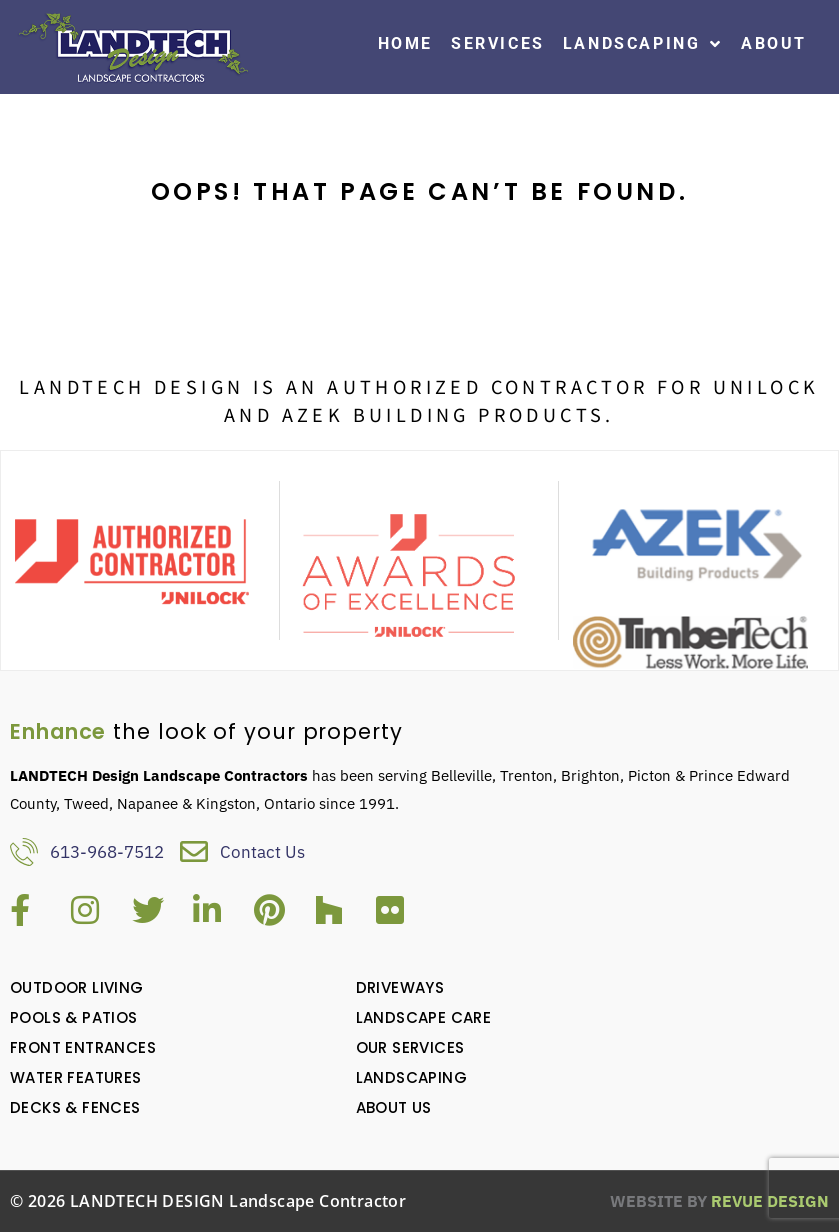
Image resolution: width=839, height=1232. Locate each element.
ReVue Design (719, 1201)
